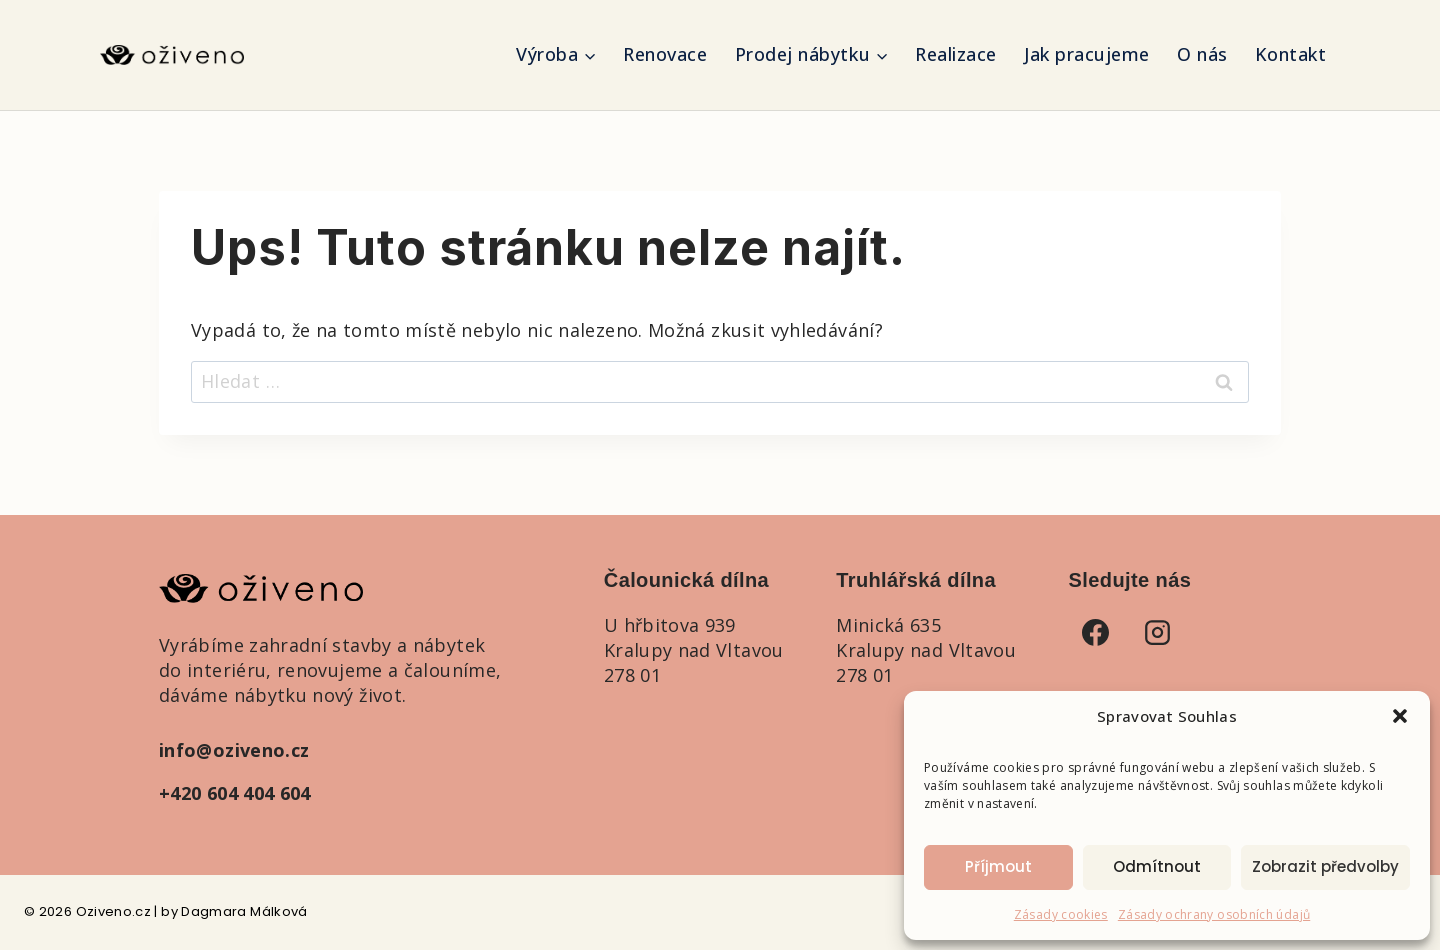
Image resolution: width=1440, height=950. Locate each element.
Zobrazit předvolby (1325, 866)
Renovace (665, 54)
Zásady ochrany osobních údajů (1214, 914)
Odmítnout (1157, 866)
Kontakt (1291, 54)
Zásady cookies (1061, 914)
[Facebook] (1096, 632)
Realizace (956, 54)
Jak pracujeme (1087, 54)
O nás (1202, 54)
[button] (1400, 716)
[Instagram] (1158, 632)
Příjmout (998, 866)
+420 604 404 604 (235, 793)
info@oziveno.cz (234, 750)
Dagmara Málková (244, 911)
